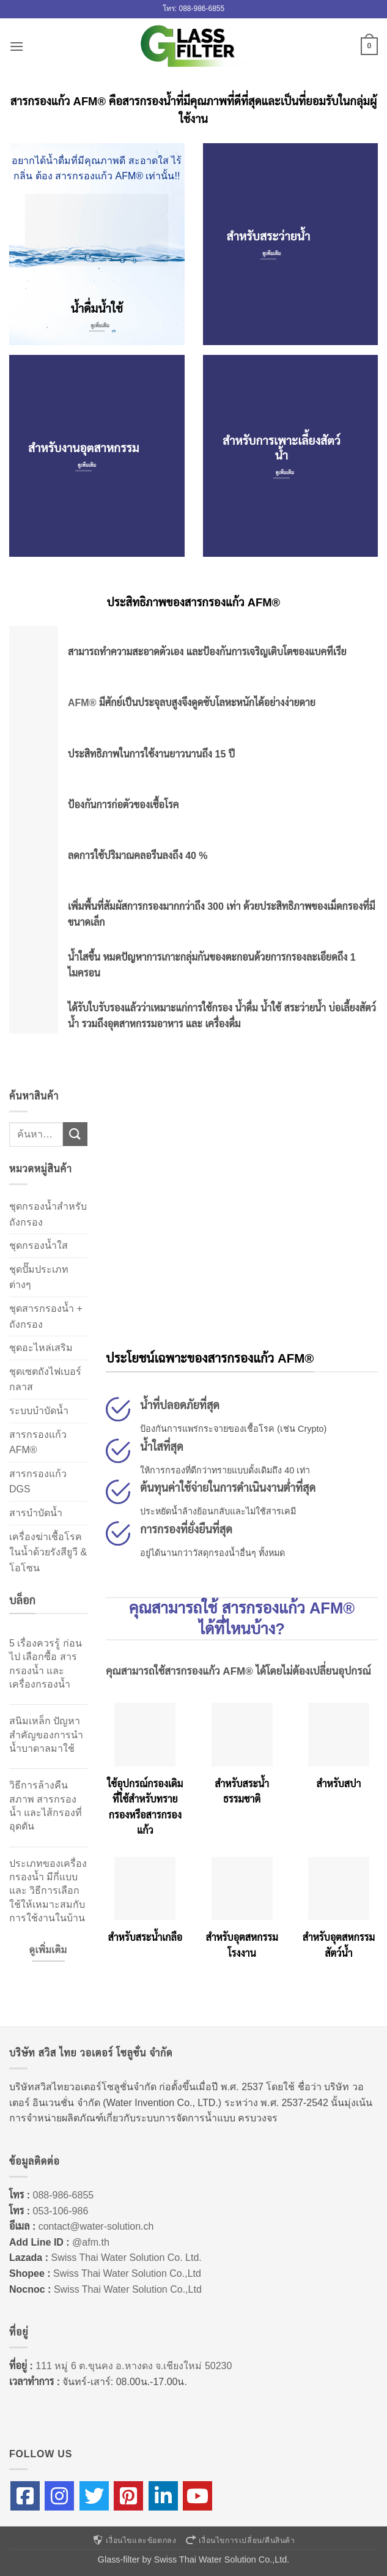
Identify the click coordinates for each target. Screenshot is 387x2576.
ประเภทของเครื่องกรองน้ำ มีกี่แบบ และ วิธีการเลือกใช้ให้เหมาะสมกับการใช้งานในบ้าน (48, 1891)
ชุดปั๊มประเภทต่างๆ (38, 1277)
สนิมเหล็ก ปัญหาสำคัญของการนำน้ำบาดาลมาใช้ (46, 1735)
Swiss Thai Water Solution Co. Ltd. (126, 2257)
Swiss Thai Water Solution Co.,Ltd (127, 2273)
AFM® (82, 703)
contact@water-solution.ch (96, 2226)
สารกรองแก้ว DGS (38, 1482)
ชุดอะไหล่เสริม (41, 1347)
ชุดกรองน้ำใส (38, 1245)
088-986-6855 (63, 2195)
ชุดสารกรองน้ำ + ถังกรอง (46, 1316)
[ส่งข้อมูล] (75, 1134)
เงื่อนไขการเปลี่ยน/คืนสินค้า (240, 2540)
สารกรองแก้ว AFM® (38, 1442)
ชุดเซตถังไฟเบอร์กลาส (45, 1379)
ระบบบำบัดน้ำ (38, 1410)
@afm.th (90, 2242)
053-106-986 (61, 2211)
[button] (16, 46)
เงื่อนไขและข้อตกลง (134, 2540)
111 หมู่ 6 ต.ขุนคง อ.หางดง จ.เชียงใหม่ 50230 (133, 2366)
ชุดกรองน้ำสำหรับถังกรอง (48, 1214)
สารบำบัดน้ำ (35, 1513)
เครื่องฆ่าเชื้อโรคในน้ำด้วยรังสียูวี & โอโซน (48, 1552)
